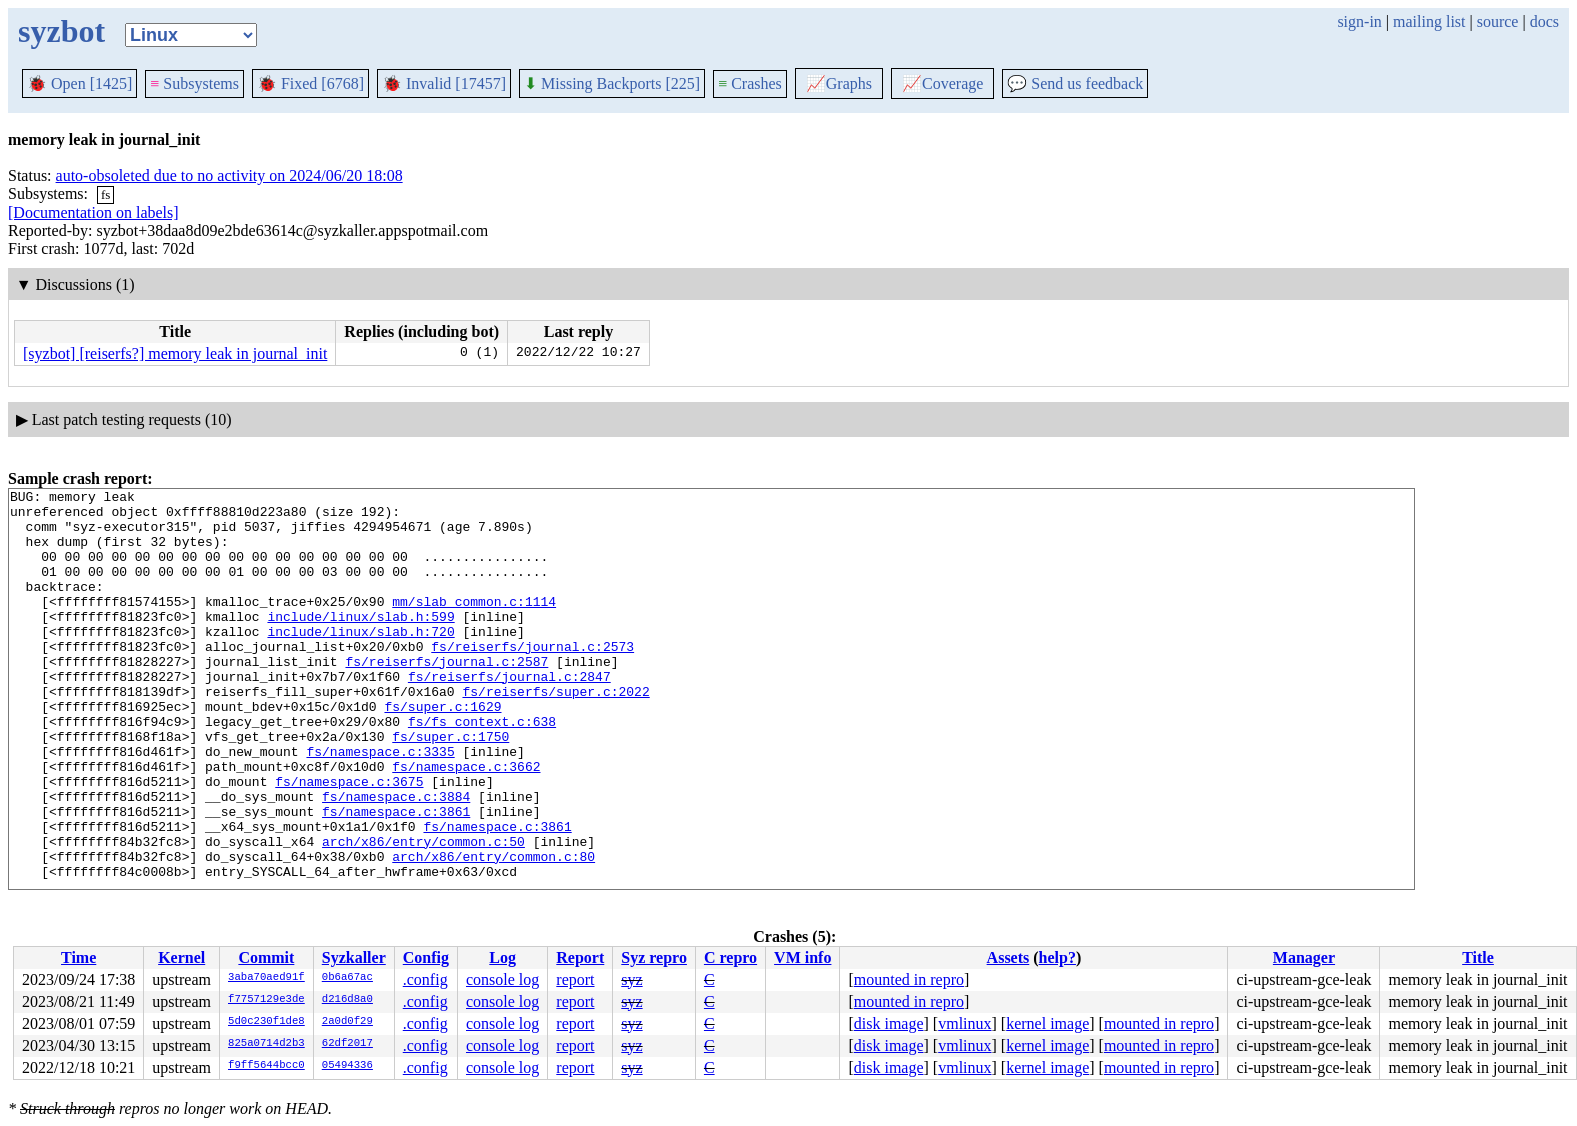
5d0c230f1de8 (266, 1022)
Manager (1304, 957)
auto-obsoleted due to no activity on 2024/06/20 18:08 (229, 175)
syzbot (61, 31)
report (575, 979)
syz (631, 979)
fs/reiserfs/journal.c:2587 (446, 697)
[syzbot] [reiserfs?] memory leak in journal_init (175, 353)
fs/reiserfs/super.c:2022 (555, 733)
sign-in (1359, 21)
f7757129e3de (266, 1000)
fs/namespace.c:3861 (396, 877)
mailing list (1429, 21)
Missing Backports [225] (612, 83)
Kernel (181, 957)
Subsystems (194, 83)
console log (502, 979)
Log (502, 957)
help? (1057, 957)
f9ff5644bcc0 (266, 1066)
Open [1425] (79, 83)
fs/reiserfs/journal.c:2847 (509, 715)
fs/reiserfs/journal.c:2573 (532, 679)
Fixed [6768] (310, 83)
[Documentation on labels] (93, 212)
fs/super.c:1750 (450, 787)
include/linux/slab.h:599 (360, 643)
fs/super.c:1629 (442, 751)
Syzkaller (354, 957)
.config (425, 979)
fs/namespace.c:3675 (349, 841)
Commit (266, 957)
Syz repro (654, 957)
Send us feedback (1075, 83)
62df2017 (347, 1044)
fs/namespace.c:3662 (466, 823)
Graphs (839, 83)
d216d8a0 (347, 1000)
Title (1478, 957)
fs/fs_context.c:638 (482, 769)
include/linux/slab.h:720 (360, 661)
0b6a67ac (347, 978)
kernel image (1047, 1023)
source (1498, 21)
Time (78, 957)
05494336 (347, 1066)
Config (426, 957)
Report (580, 957)
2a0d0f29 (347, 1022)
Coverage (942, 83)
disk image (889, 1023)
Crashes (750, 83)
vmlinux (964, 1023)
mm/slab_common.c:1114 (474, 625)
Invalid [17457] (444, 83)
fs (105, 194)
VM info (802, 957)
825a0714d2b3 (266, 1044)
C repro (730, 957)
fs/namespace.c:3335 (380, 805)
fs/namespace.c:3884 (396, 859)
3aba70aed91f (266, 978)
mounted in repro (909, 979)
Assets (1008, 957)
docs (1544, 21)
